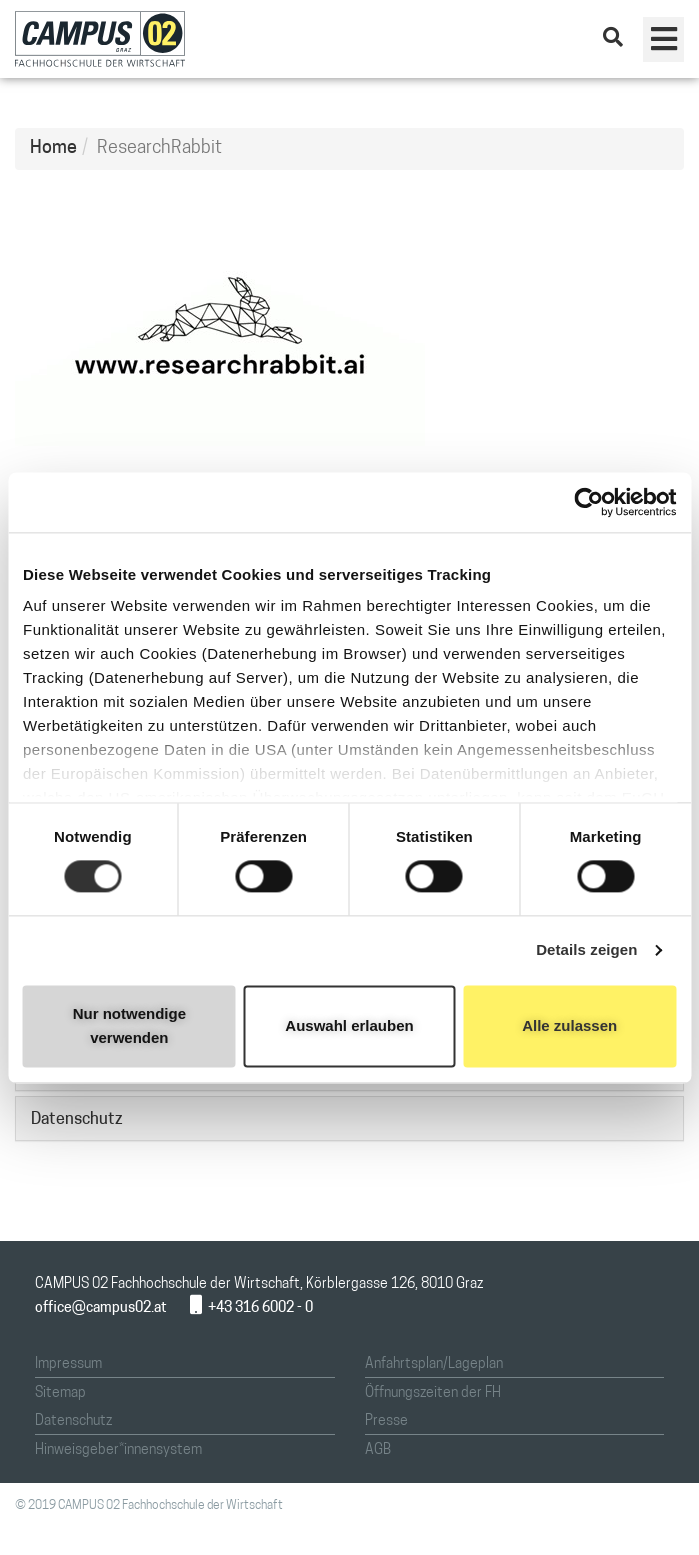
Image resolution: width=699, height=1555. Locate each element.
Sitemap (60, 1393)
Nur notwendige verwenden (129, 1025)
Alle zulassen (569, 1025)
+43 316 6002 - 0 (251, 1308)
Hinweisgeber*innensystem (118, 1450)
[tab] (349, 1118)
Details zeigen (586, 950)
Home (53, 148)
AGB (378, 1450)
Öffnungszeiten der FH (433, 1393)
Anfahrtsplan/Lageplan (434, 1364)
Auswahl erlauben (349, 1025)
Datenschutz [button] (77, 1120)
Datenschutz (73, 1421)
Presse (386, 1421)
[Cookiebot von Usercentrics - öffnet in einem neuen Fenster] (588, 502)
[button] (663, 39)
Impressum (68, 1364)
